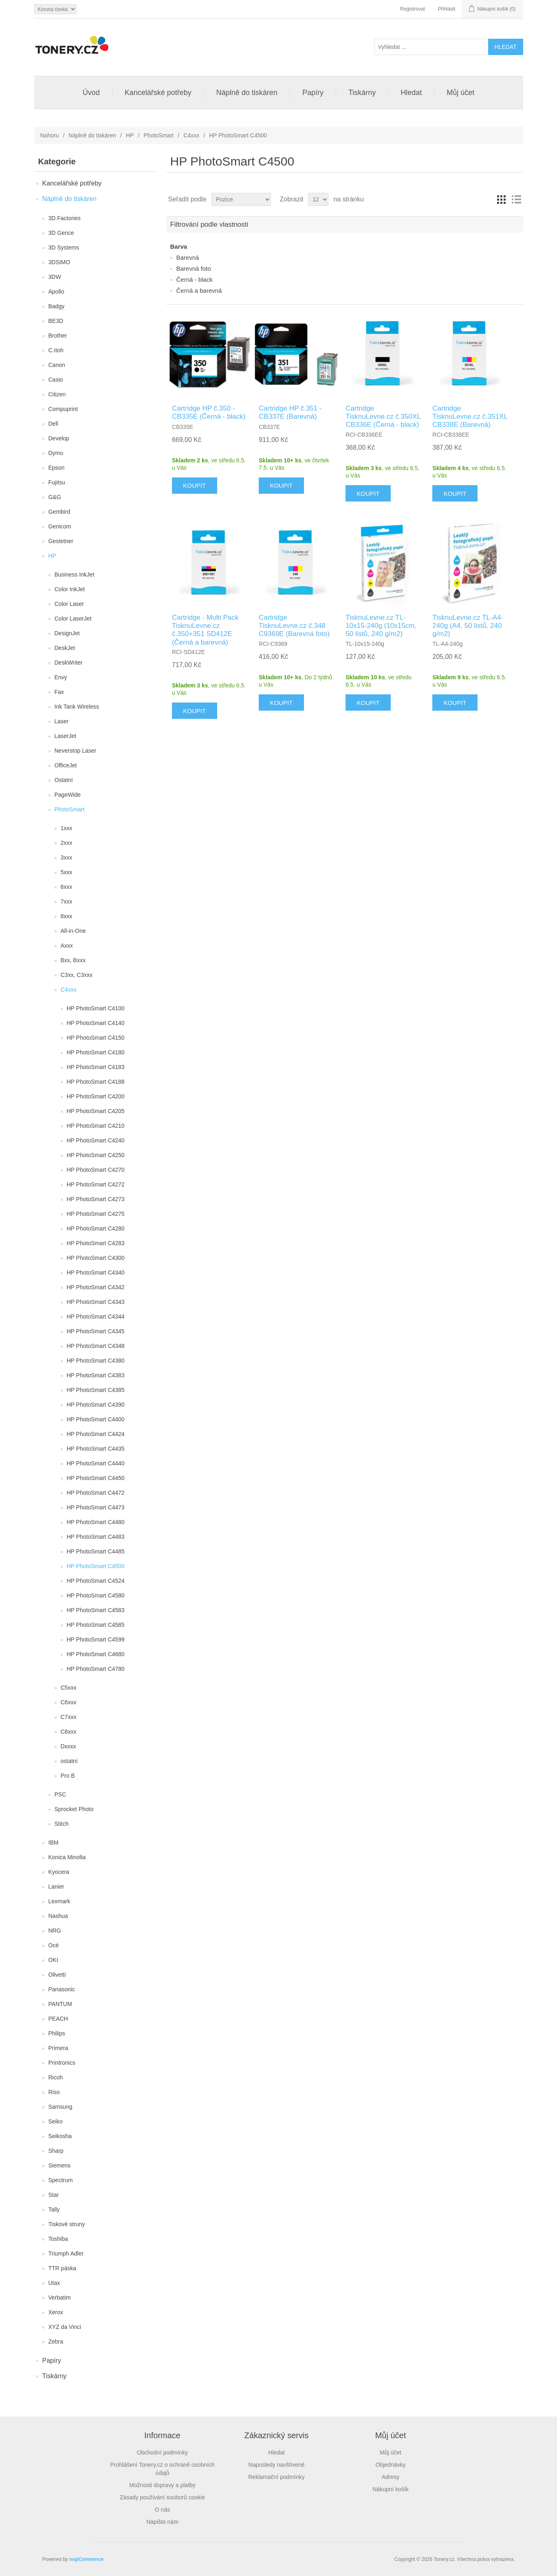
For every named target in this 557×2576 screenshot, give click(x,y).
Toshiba (58, 2239)
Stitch (62, 1823)
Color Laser (69, 604)
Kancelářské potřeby (158, 92)
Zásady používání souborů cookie (162, 2497)
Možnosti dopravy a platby (162, 2485)
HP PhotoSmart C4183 (96, 1067)
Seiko (55, 2121)
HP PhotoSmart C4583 (96, 1610)
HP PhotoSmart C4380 (96, 1360)
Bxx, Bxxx (73, 960)
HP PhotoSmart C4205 (96, 1111)
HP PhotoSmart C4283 (96, 1243)
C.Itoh (56, 350)
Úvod (91, 92)
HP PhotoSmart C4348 (96, 1346)
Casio (55, 379)
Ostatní (64, 780)
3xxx (67, 857)
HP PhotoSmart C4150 (96, 1037)
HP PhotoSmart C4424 (96, 1434)
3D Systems (63, 247)
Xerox (56, 2312)
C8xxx (69, 1731)
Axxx (67, 945)
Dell (53, 423)
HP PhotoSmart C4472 (96, 1492)
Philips (56, 2033)
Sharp (56, 2150)
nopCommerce (86, 2559)
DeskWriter (69, 662)
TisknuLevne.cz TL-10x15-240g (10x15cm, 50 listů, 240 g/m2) (381, 626)
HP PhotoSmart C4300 (96, 1258)
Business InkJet (75, 574)
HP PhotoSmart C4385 (96, 1390)
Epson (56, 467)
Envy (61, 677)
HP (130, 135)
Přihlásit (447, 9)
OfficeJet (66, 765)
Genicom (59, 526)
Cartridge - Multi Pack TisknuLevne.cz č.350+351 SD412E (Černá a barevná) (205, 630)
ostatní (69, 1761)
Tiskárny (362, 92)
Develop (58, 438)
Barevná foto (193, 268)
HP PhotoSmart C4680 (96, 1654)
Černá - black (194, 279)
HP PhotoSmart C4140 (96, 1023)
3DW (54, 277)
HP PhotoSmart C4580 (96, 1595)
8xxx (67, 916)
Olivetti (57, 1974)
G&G (54, 497)
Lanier (56, 1886)
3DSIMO (59, 262)
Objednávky (391, 2464)
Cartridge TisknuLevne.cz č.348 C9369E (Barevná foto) (294, 626)
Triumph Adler (66, 2253)
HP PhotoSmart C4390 (96, 1404)
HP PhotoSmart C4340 (96, 1272)
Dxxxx (68, 1746)
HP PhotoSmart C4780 (96, 1669)
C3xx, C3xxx (77, 975)
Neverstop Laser (76, 750)
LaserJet (66, 736)
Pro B (68, 1775)
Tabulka (501, 199)
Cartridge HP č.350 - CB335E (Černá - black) (208, 412)
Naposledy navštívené (277, 2464)
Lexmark (59, 1901)
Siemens (59, 2165)
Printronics (61, 2062)
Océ (53, 1945)
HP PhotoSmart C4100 (96, 1008)
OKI (53, 1960)
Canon (56, 365)
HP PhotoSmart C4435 (96, 1448)
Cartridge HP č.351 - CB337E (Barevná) (290, 412)
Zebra (56, 2341)
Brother (57, 335)
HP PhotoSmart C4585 (96, 1625)
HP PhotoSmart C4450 (96, 1478)
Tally (54, 2209)
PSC (60, 1794)
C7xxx (69, 1717)
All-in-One (73, 931)
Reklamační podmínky (276, 2477)
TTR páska (62, 2268)
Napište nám (162, 2522)
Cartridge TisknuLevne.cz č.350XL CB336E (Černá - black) (383, 416)
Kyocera (58, 1872)
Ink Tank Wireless (77, 706)
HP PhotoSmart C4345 (96, 1331)
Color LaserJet (73, 618)
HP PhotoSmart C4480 (96, 1522)
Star (53, 2195)
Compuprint (63, 409)
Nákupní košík (390, 2489)
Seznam (516, 199)
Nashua (58, 1916)
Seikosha (60, 2136)
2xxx (67, 843)
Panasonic (61, 1989)
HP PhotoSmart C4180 (96, 1052)
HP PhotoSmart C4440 (96, 1463)
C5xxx (69, 1687)
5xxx (67, 872)
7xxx (67, 901)
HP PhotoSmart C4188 (96, 1081)
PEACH (58, 2018)
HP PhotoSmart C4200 (96, 1096)
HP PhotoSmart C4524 (96, 1580)
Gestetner (60, 541)
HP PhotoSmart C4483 (96, 1536)
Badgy (56, 306)
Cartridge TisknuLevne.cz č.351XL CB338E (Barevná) (469, 416)
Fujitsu (56, 482)
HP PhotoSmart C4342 (96, 1287)
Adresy (391, 2477)
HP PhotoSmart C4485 (96, 1551)
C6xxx (69, 1702)
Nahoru (49, 135)
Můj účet (460, 92)
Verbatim (59, 2297)
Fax (59, 692)
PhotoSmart (158, 135)
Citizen (57, 394)
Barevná (187, 257)
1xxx (67, 828)
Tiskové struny (66, 2224)
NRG (54, 1930)
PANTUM (60, 2004)
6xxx (67, 887)
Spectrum (60, 2180)
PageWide (68, 794)
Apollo (56, 291)
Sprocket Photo (74, 1809)
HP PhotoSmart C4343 (96, 1302)
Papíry (313, 92)
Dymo (56, 453)
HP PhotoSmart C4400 (96, 1419)
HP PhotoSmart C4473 (96, 1507)
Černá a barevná (199, 290)
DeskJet (65, 648)
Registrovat (412, 9)
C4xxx (191, 135)
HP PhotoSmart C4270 (96, 1169)
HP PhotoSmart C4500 (96, 1566)
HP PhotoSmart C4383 (96, 1375)
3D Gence (61, 233)
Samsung (60, 2106)
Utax (54, 2283)
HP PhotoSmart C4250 (96, 1155)
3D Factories (64, 218)
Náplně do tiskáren (246, 92)
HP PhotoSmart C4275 (96, 1214)
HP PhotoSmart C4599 (96, 1639)
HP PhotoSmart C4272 (96, 1184)
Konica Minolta (67, 1857)
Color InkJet (70, 589)
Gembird (59, 511)
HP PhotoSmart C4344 (96, 1316)
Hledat (411, 92)
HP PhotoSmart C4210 (96, 1125)
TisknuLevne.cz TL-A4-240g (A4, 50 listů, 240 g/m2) (467, 626)
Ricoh (55, 2077)
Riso (54, 2092)
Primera (58, 2048)
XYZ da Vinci (64, 2327)
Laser (62, 721)
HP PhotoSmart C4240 (96, 1140)
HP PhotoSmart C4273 (96, 1199)
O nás (162, 2509)
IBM (53, 1842)
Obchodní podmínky (162, 2452)
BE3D (56, 321)
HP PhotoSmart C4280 (96, 1228)
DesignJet (67, 633)
